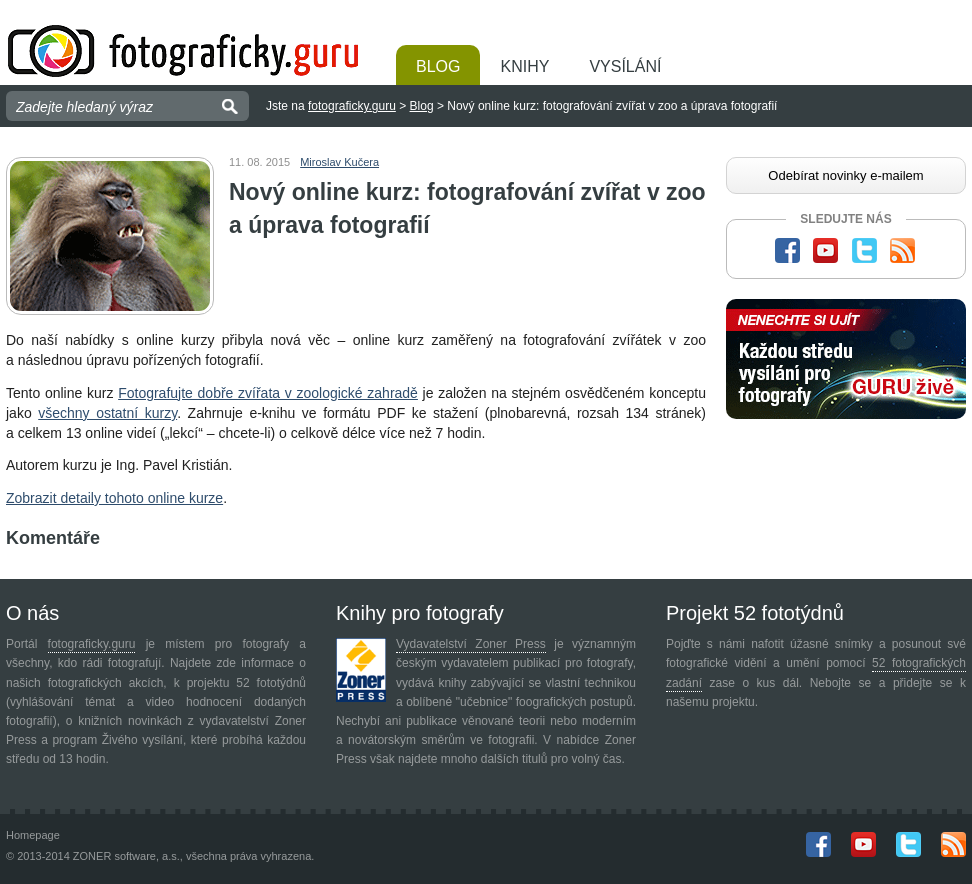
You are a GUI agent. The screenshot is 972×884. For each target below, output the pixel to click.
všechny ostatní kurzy (107, 413)
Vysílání (625, 66)
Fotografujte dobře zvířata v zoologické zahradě (268, 393)
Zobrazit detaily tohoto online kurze (114, 498)
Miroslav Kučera (339, 162)
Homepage (33, 835)
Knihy (524, 66)
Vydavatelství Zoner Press (471, 644)
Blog (438, 66)
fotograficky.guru (352, 106)
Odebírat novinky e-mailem (845, 175)
